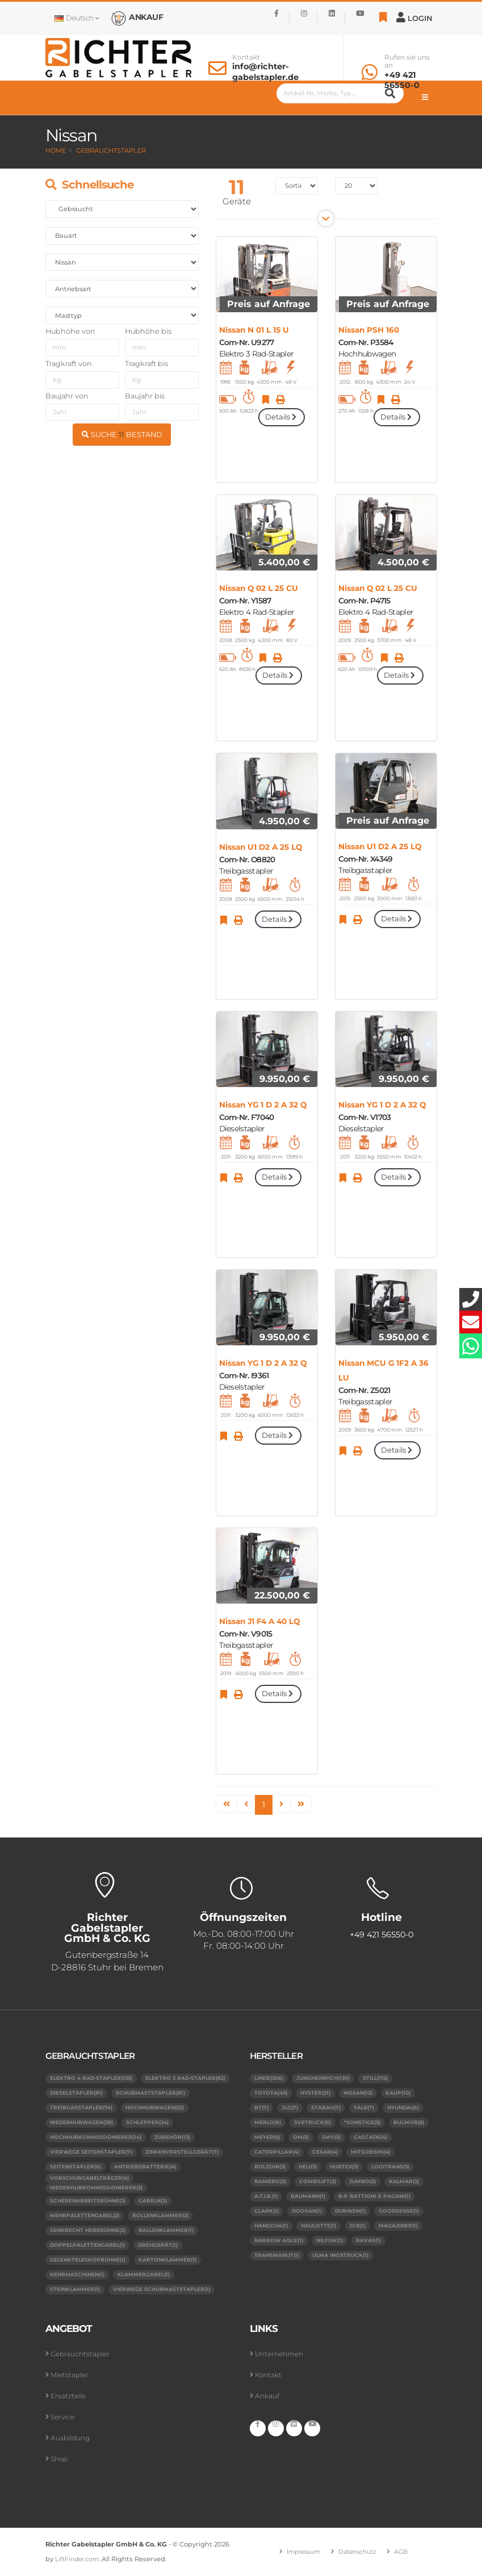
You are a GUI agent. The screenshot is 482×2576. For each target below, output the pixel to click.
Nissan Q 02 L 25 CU (258, 588)
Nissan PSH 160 (368, 329)
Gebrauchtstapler (111, 150)
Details (281, 417)
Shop (60, 2459)
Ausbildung (71, 2438)
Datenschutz (358, 2552)
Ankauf (267, 2396)
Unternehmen (281, 2354)
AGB (405, 2552)
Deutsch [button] (77, 18)
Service (64, 2417)
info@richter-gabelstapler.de (265, 71)
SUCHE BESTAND (122, 434)
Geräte (237, 201)
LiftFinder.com (79, 2560)
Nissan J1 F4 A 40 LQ (259, 1621)
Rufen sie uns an (407, 61)
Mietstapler (71, 2375)
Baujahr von (67, 396)
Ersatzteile (69, 2396)
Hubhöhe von (70, 331)
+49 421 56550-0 (402, 80)
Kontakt (246, 57)
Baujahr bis (145, 396)
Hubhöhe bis (148, 331)
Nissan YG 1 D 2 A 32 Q (263, 1104)
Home (55, 150)
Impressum (300, 2552)
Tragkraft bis (146, 363)
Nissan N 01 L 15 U (254, 329)
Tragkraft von (68, 363)
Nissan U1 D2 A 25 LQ (260, 846)
